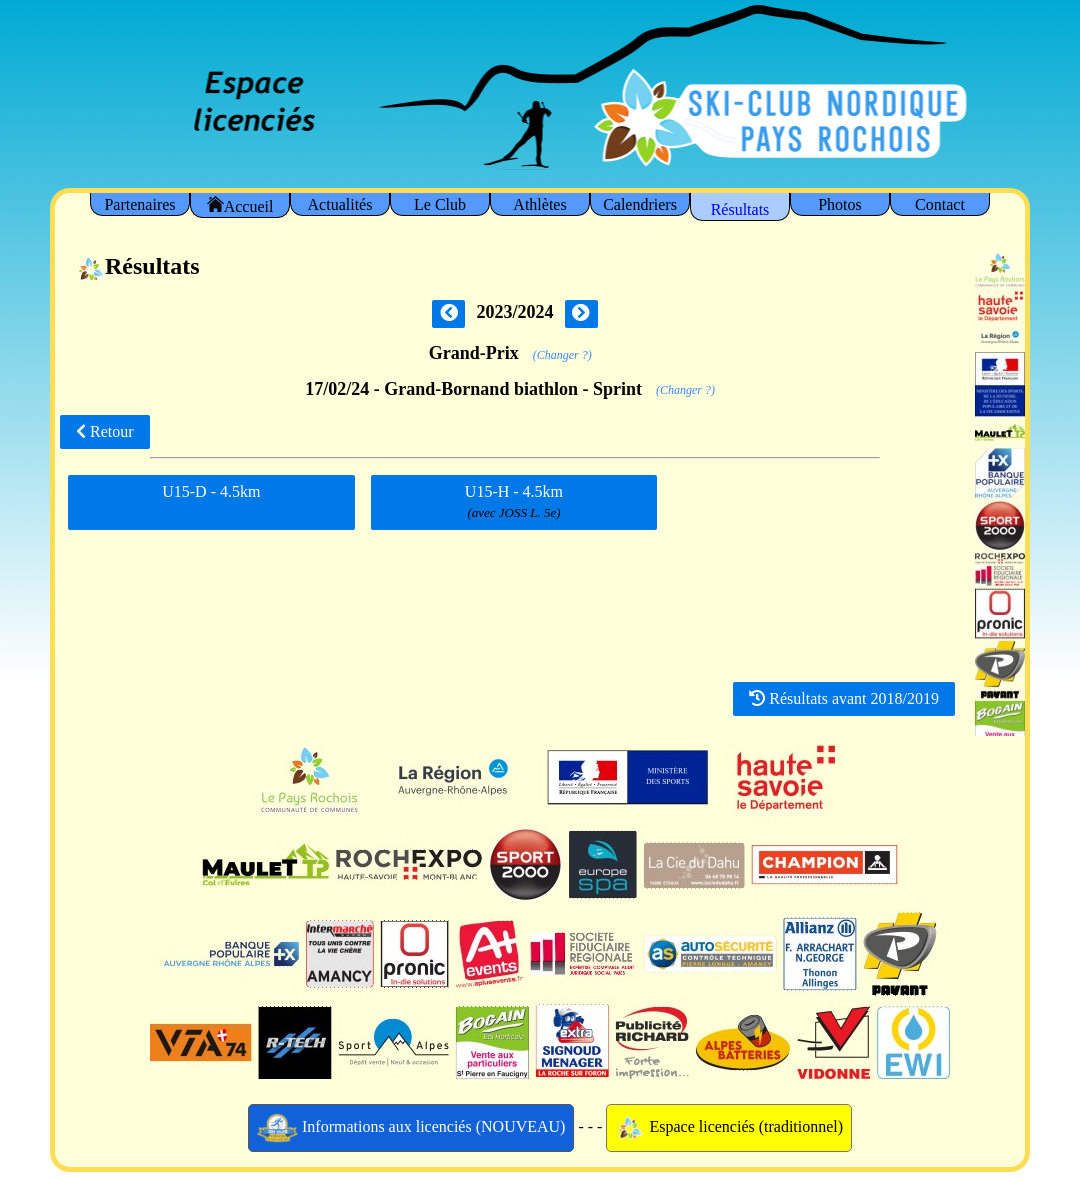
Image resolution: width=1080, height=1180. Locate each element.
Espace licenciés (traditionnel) (729, 1128)
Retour (105, 431)
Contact (940, 204)
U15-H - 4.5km (514, 502)
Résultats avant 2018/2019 (844, 698)
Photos (840, 204)
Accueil (240, 205)
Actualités (340, 204)
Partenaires (139, 204)
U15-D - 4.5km (211, 499)
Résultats (740, 209)
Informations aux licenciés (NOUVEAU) (411, 1128)
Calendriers (640, 204)
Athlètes (539, 204)
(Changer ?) (562, 355)
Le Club (440, 204)
